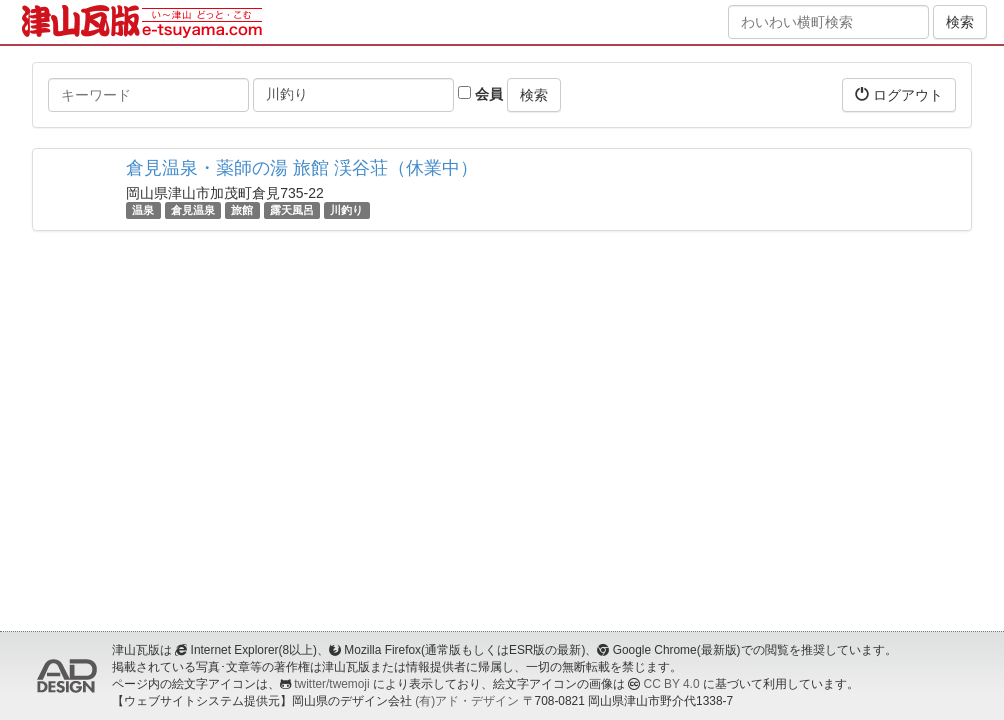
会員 (480, 94)
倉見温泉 (193, 210)
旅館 (242, 210)
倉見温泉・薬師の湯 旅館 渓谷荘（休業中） (302, 168)
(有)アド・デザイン (467, 701)
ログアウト (899, 94)
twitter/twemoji (331, 684)
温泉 (143, 210)
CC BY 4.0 (672, 684)
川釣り (346, 210)
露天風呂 (292, 210)
